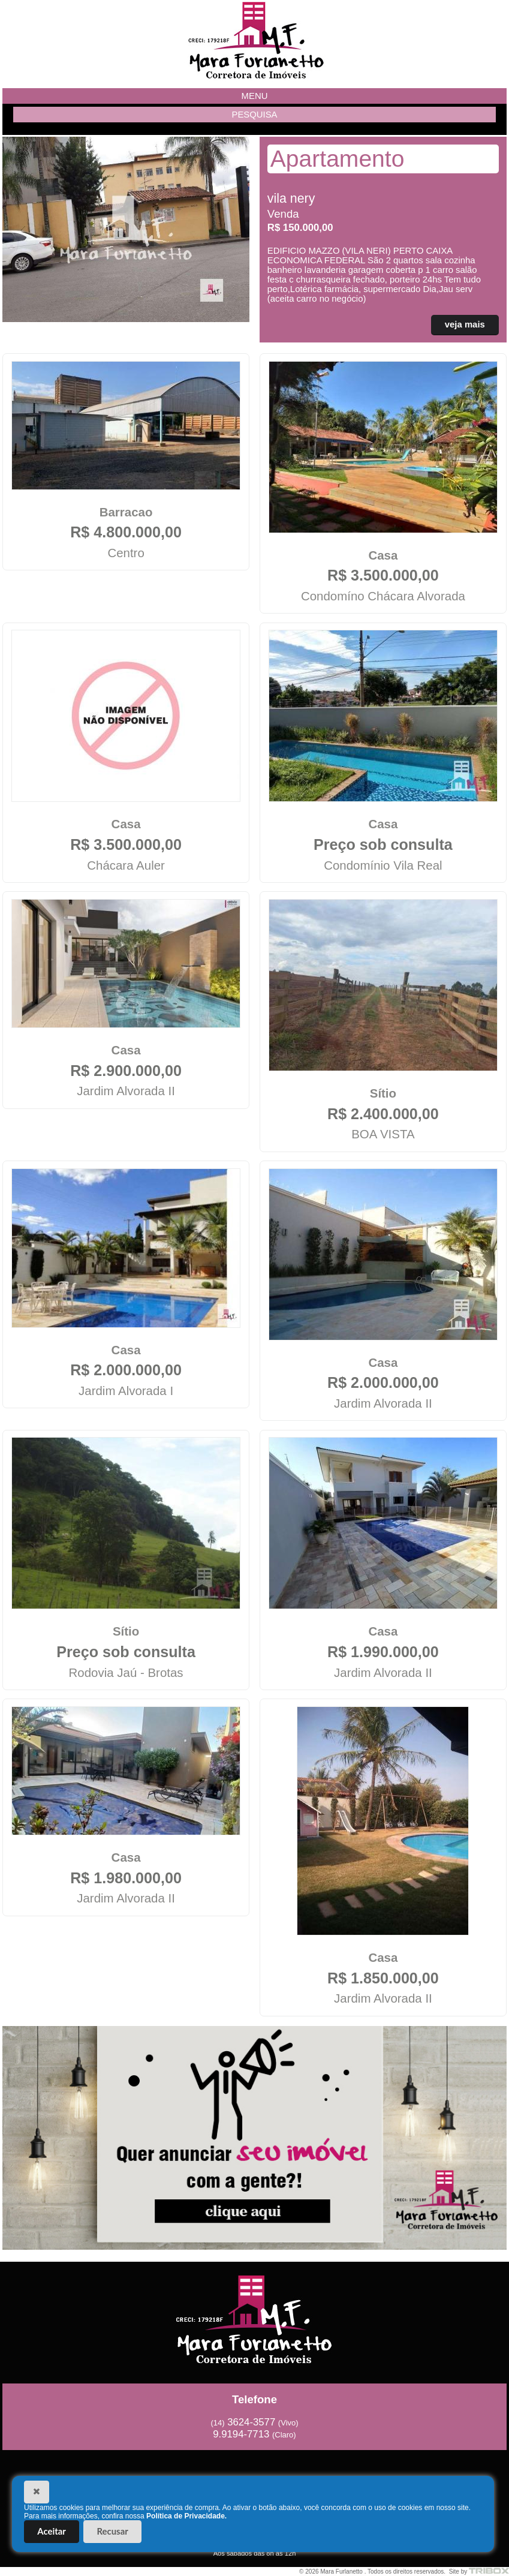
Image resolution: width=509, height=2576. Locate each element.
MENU (255, 96)
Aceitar (51, 2531)
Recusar (112, 2531)
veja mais (465, 324)
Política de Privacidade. (186, 2516)
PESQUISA (254, 114)
